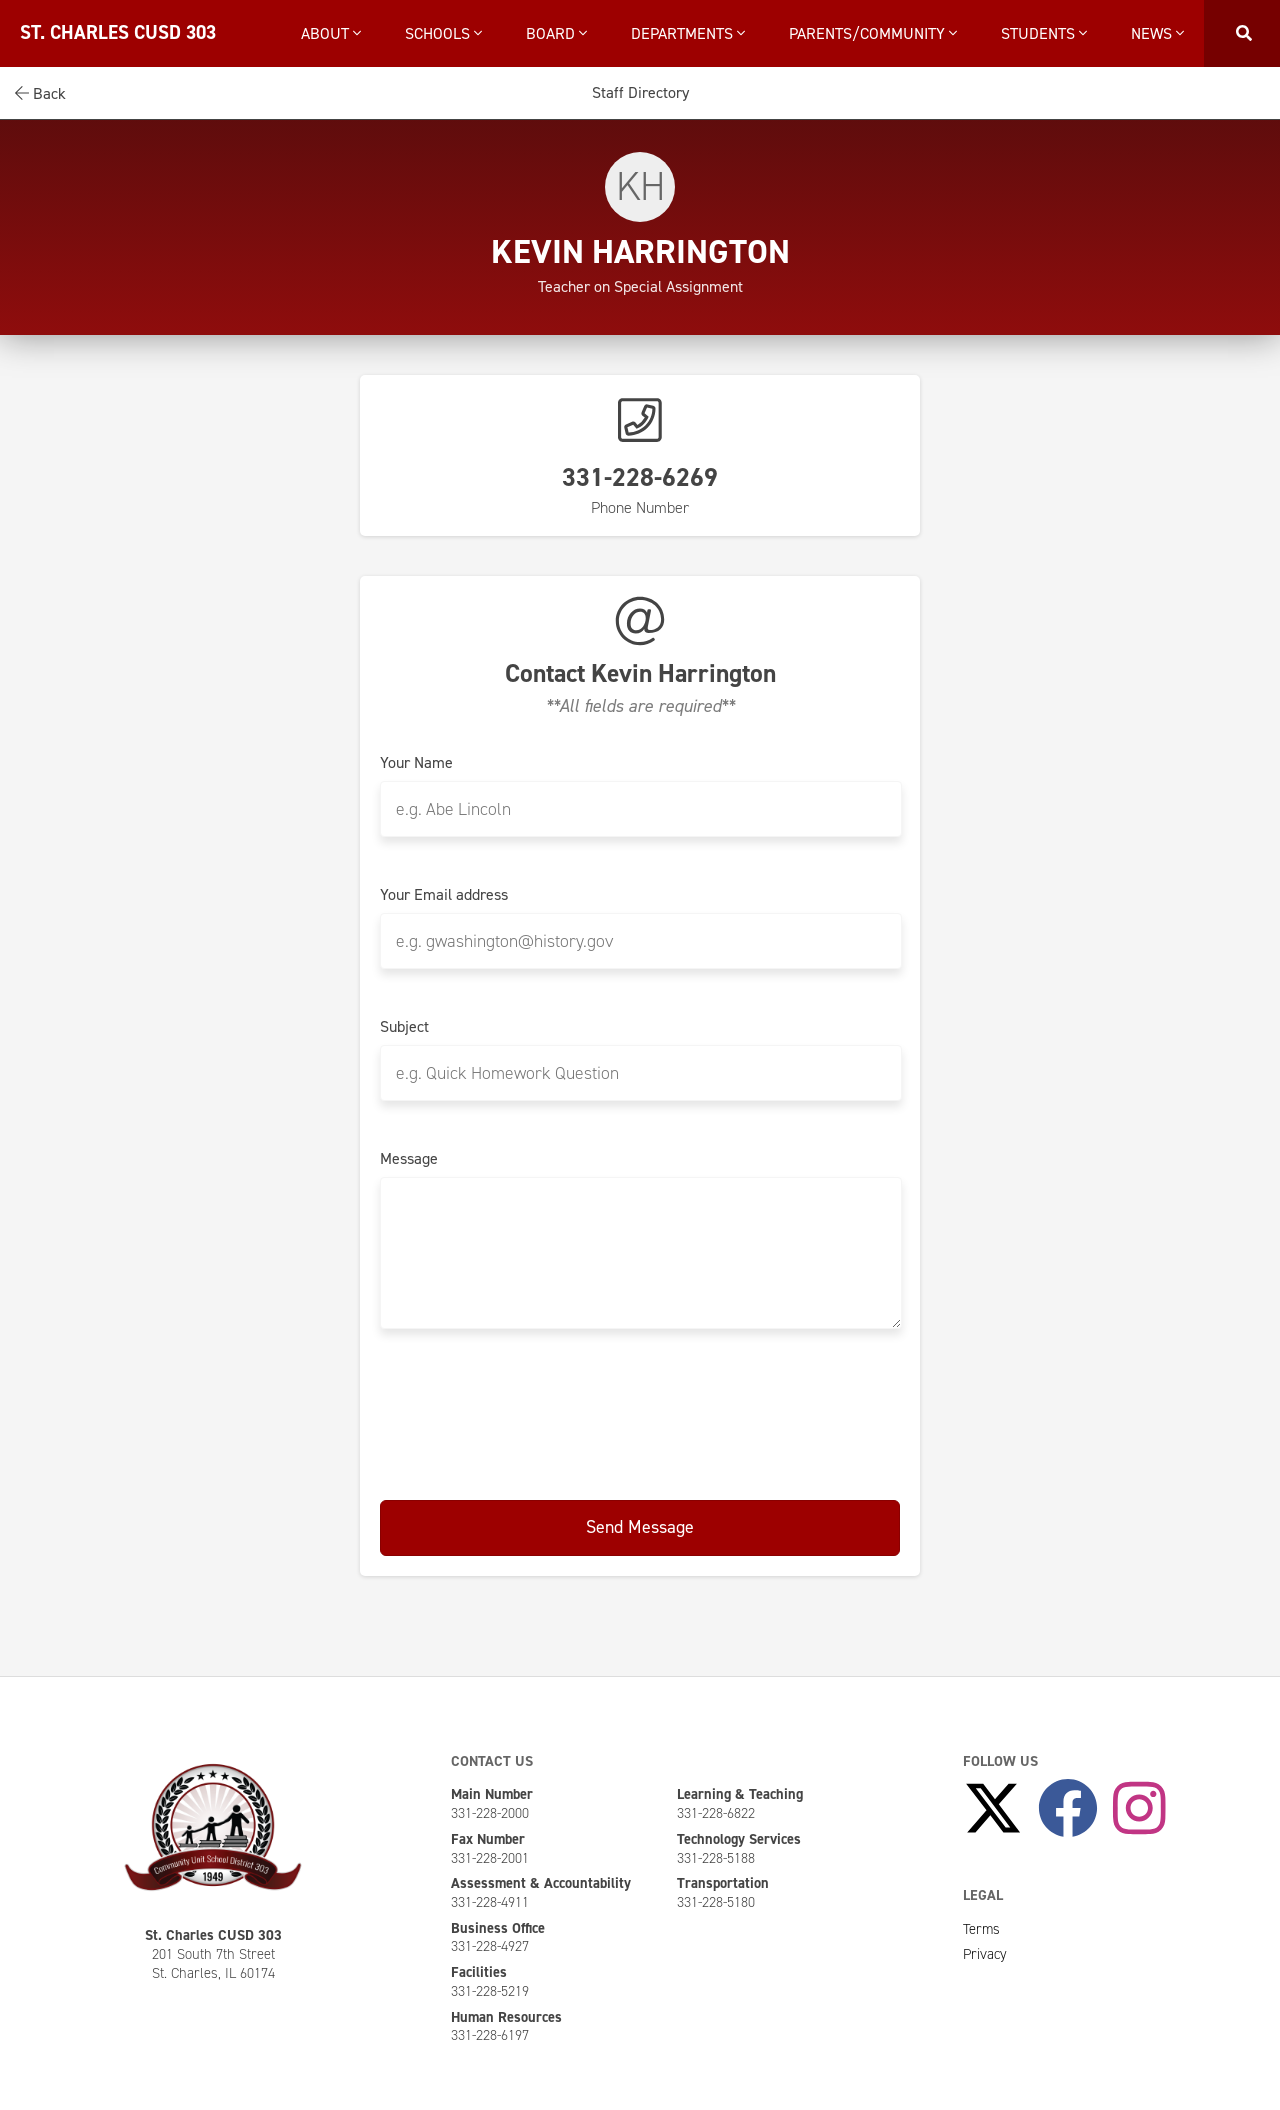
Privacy (985, 1954)
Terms (981, 1929)
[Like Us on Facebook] (1068, 1809)
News (1157, 33)
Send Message (640, 1527)
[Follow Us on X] (993, 1809)
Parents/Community (873, 33)
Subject (404, 1027)
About (331, 33)
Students (1044, 33)
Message (409, 1159)
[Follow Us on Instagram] (1139, 1809)
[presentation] (640, 1411)
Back (40, 93)
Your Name (416, 763)
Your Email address (444, 895)
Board (556, 33)
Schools (443, 33)
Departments (688, 33)
